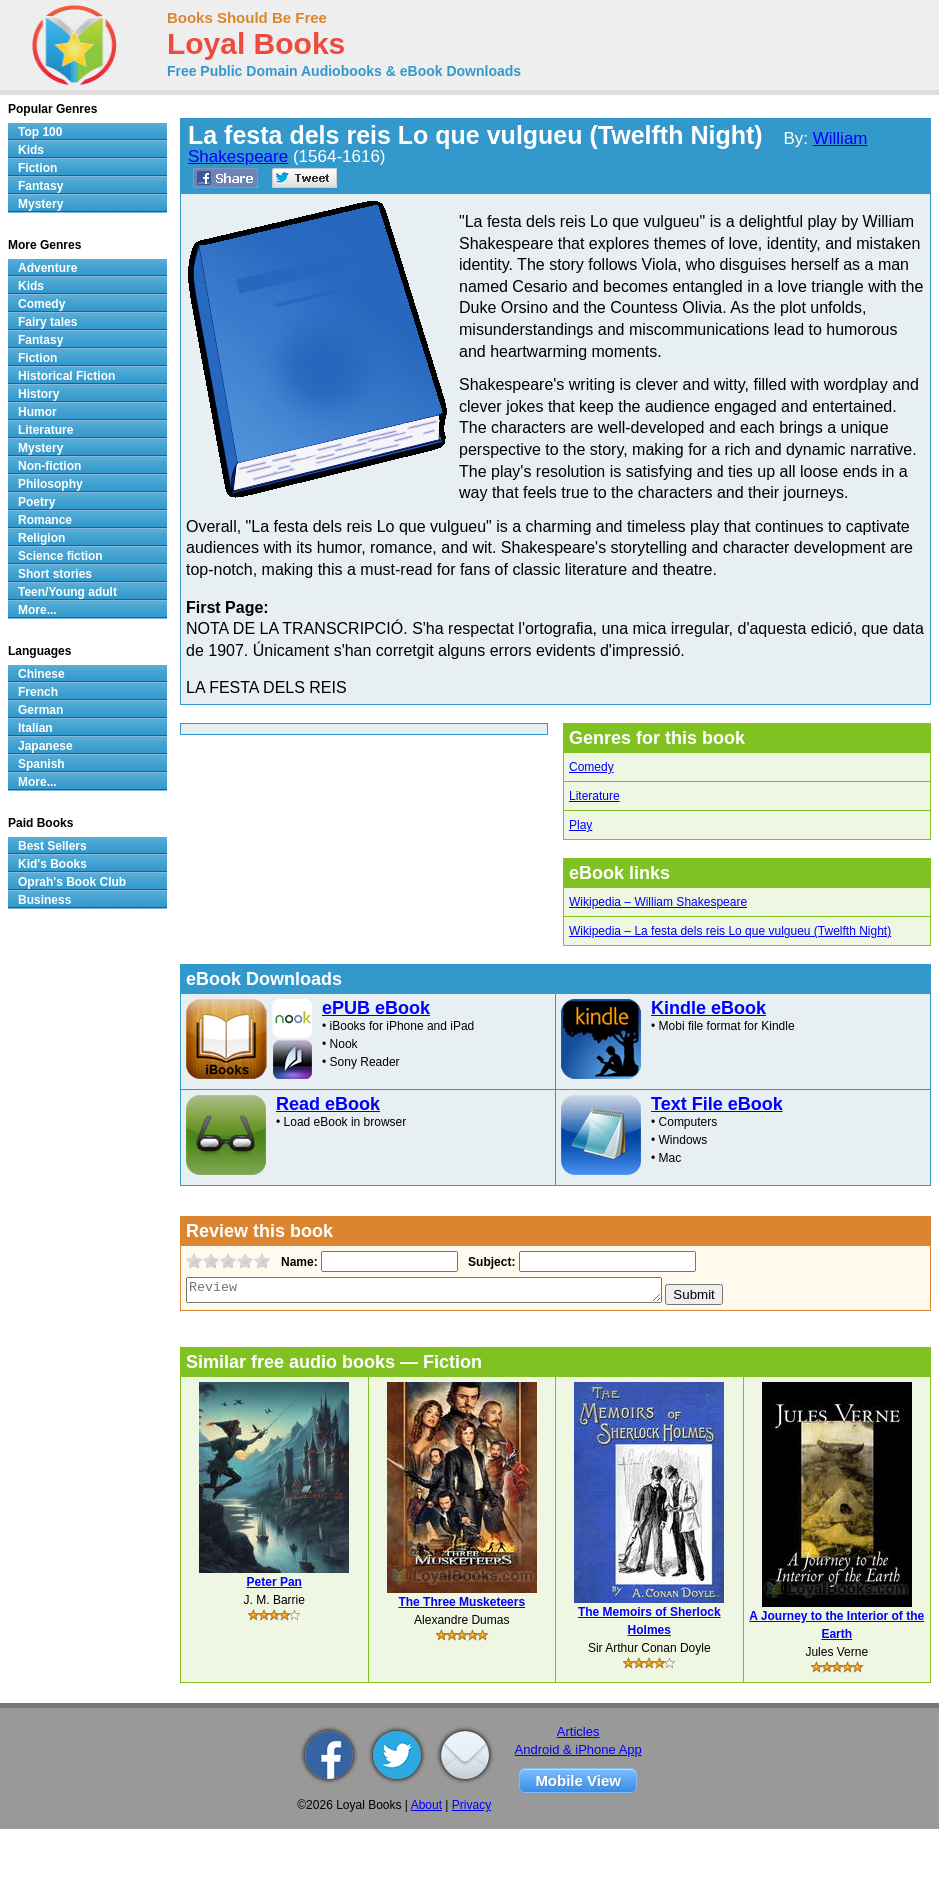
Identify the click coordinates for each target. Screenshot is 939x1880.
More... (37, 610)
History (38, 394)
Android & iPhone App (578, 1749)
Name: (297, 1262)
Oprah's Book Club (72, 882)
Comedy (591, 767)
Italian (35, 728)
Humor (37, 412)
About (426, 1805)
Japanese (45, 746)
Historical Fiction (66, 376)
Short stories (55, 574)
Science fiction (60, 556)
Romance (45, 520)
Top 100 (40, 132)
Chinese (41, 674)
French (38, 692)
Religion (41, 538)
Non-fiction (49, 466)
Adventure (47, 268)
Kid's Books (52, 864)
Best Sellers (52, 846)
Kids (31, 150)
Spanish (41, 764)
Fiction (37, 168)
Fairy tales (47, 322)
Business (44, 900)
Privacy (471, 1805)
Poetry (36, 502)
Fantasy (40, 186)
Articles (578, 1731)
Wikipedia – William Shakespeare (658, 902)
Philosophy (50, 484)
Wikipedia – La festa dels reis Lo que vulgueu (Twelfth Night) (730, 931)
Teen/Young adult (67, 592)
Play (580, 825)
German (40, 710)
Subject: (489, 1262)
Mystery (40, 204)
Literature (594, 796)
